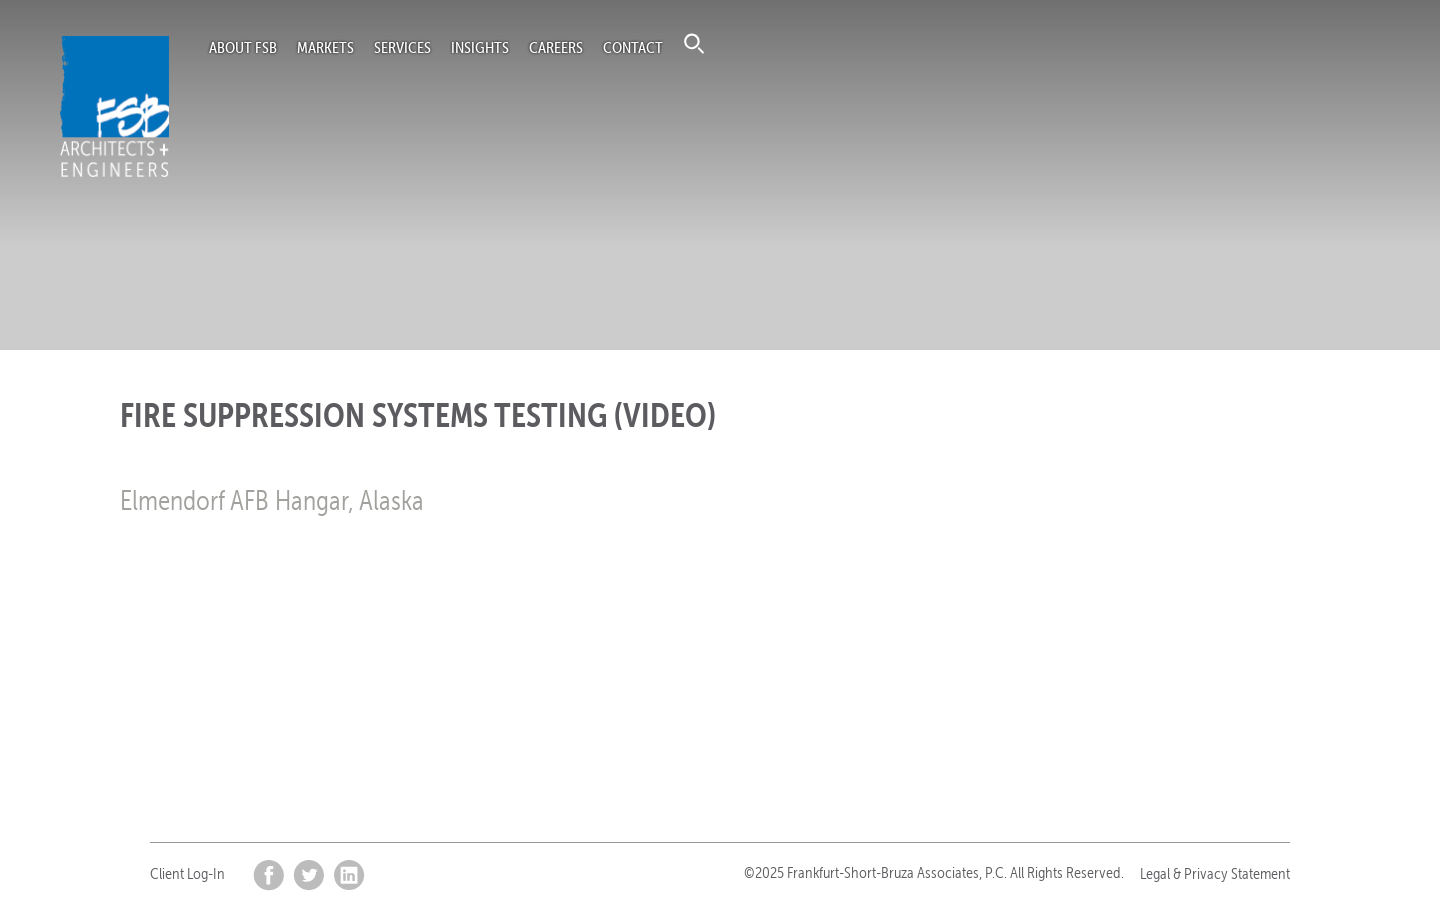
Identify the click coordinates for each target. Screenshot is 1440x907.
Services (402, 47)
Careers (556, 47)
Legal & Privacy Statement (1215, 873)
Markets (325, 47)
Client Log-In (187, 873)
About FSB (243, 47)
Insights (480, 47)
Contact (633, 47)
